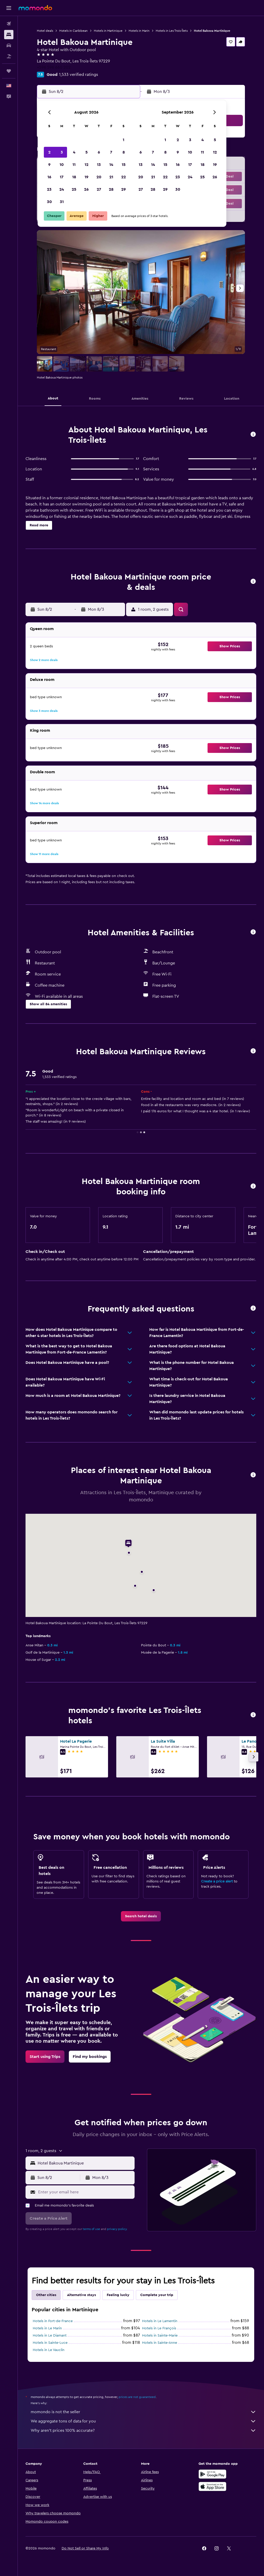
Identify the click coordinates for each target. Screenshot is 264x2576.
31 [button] (62, 202)
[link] (141, 1916)
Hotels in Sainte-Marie (160, 2335)
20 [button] (98, 177)
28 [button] (111, 189)
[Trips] (8, 71)
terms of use (91, 2229)
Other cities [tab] (46, 2295)
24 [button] (61, 189)
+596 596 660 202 (54, 67)
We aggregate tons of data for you (143, 2421)
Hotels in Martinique (108, 30)
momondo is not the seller (143, 2412)
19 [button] (86, 177)
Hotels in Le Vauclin (48, 2350)
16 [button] (49, 177)
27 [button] (99, 189)
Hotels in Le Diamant (50, 2335)
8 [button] (123, 152)
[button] (8, 8)
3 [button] (62, 152)
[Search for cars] (8, 45)
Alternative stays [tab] (81, 2295)
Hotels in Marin (139, 30)
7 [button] (111, 152)
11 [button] (74, 165)
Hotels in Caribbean (73, 30)
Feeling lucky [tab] (118, 2295)
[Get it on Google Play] (212, 2474)
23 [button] (49, 189)
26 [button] (86, 189)
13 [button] (99, 165)
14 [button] (111, 165)
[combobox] (84, 2163)
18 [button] (74, 177)
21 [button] (111, 177)
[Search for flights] (8, 24)
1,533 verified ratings (78, 75)
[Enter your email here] (85, 2192)
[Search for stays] (8, 34)
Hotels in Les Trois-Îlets (172, 30)
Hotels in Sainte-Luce (50, 2343)
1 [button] (123, 140)
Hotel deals (45, 30)
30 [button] (49, 202)
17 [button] (61, 177)
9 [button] (49, 165)
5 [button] (86, 152)
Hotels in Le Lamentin (159, 2321)
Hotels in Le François (159, 2328)
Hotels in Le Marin (47, 2328)
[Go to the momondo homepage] (35, 7)
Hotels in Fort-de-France (53, 2321)
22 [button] (123, 177)
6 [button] (99, 152)
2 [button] (49, 152)
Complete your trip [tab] (156, 2295)
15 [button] (124, 165)
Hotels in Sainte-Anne (159, 2343)
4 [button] (74, 152)
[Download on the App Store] (212, 2486)
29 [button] (123, 189)
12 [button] (86, 165)
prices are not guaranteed (137, 2396)
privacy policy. (117, 2229)
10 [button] (62, 165)
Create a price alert (217, 1881)
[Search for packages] (8, 56)
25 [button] (74, 189)
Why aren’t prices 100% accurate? (143, 2430)
